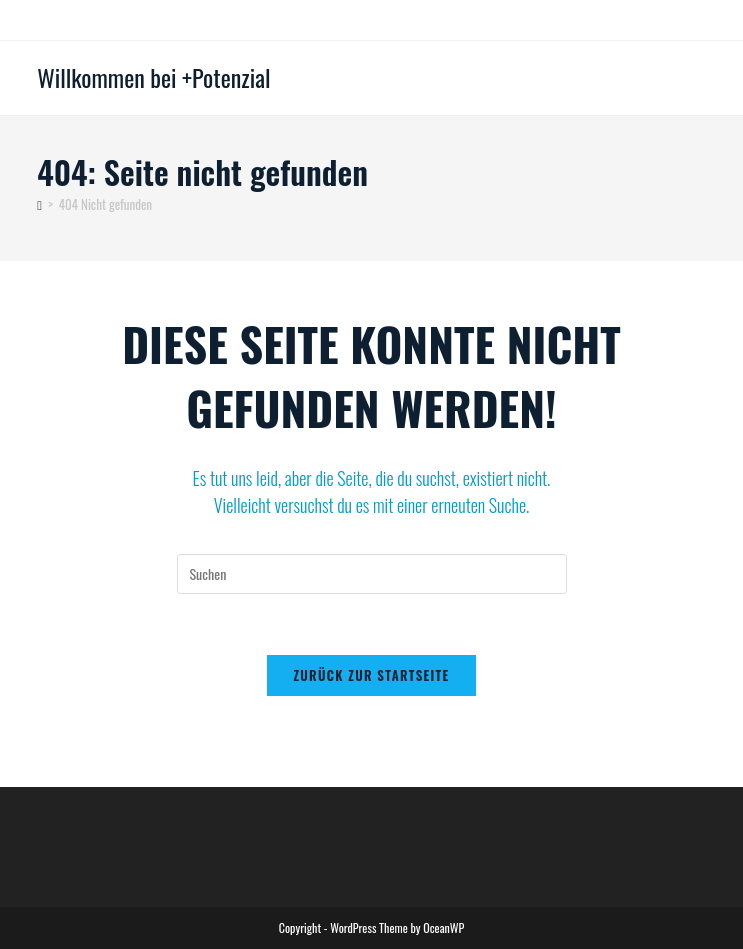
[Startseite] (39, 204)
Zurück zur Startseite (371, 675)
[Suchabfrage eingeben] (372, 574)
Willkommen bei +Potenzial (153, 77)
